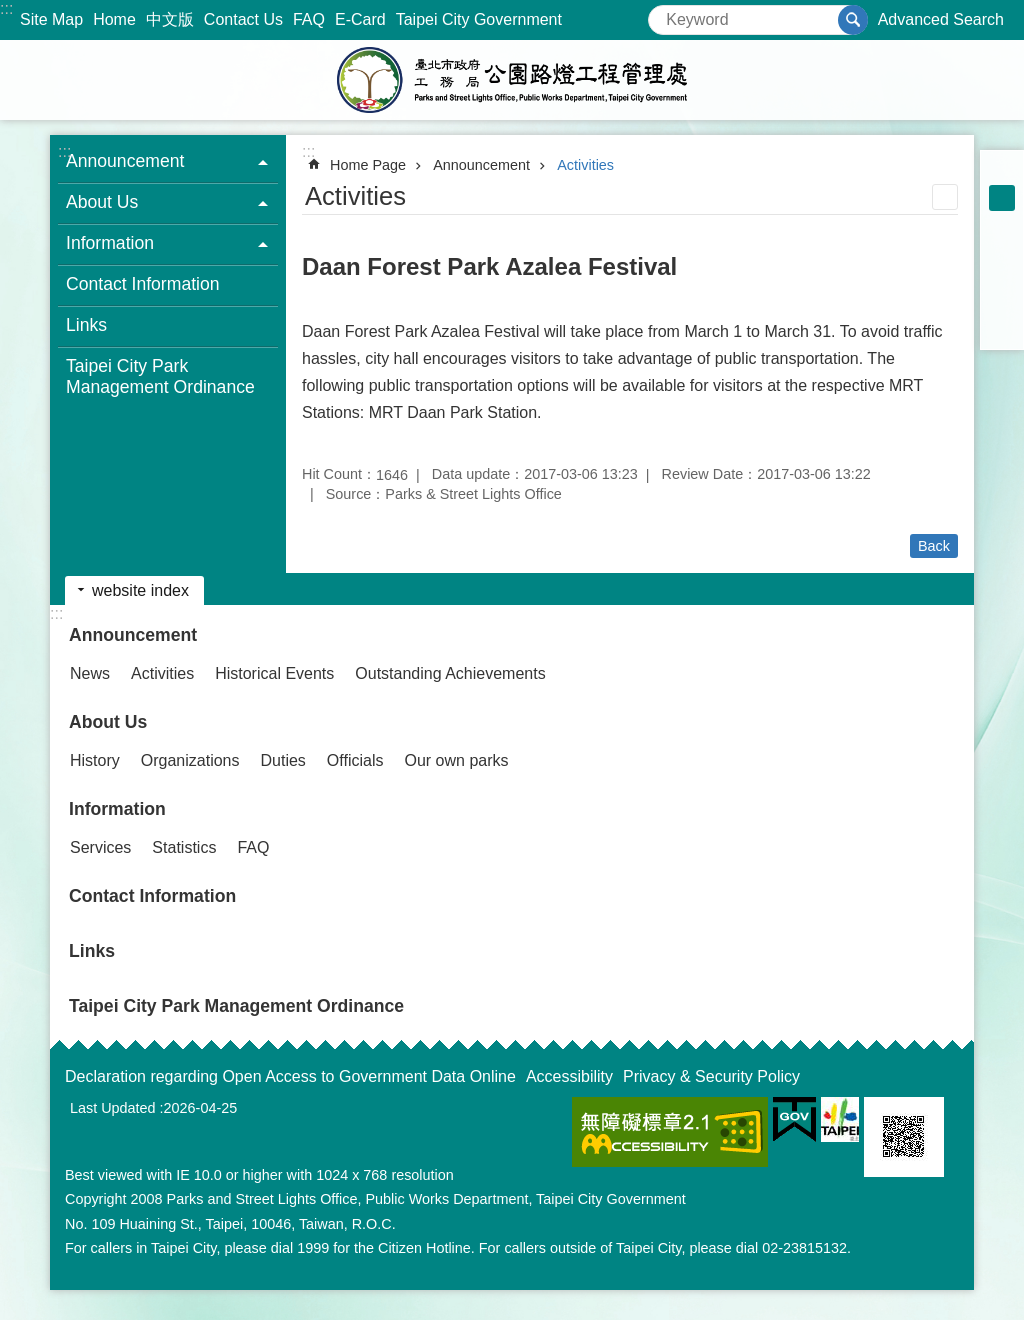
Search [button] (853, 20)
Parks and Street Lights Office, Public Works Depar (512, 80)
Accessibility (569, 1076)
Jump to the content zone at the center (10, 10)
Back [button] (934, 546)
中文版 (170, 19)
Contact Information (143, 284)
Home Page (368, 165)
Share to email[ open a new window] (1002, 328)
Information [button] (110, 243)
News (90, 673)
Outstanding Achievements (450, 673)
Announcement (481, 165)
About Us (108, 722)
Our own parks (456, 760)
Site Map (51, 19)
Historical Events (274, 673)
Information (117, 809)
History (95, 760)
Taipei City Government (479, 19)
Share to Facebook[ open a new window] (1002, 250)
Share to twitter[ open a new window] (1002, 276)
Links (86, 325)
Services (100, 847)
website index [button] (140, 590)
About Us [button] (102, 202)
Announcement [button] (125, 161)
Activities (585, 165)
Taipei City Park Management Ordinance (160, 376)
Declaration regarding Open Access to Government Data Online (290, 1076)
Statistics (184, 847)
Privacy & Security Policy (711, 1076)
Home (114, 19)
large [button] (1002, 224)
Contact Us (243, 19)
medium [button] (1002, 198)
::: (6, 8)
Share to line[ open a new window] (1002, 302)
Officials (355, 760)
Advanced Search (941, 19)
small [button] (1002, 172)
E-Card (360, 19)
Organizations (190, 760)
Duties (283, 760)
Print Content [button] (945, 197)
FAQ (309, 19)
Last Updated (113, 1108)
